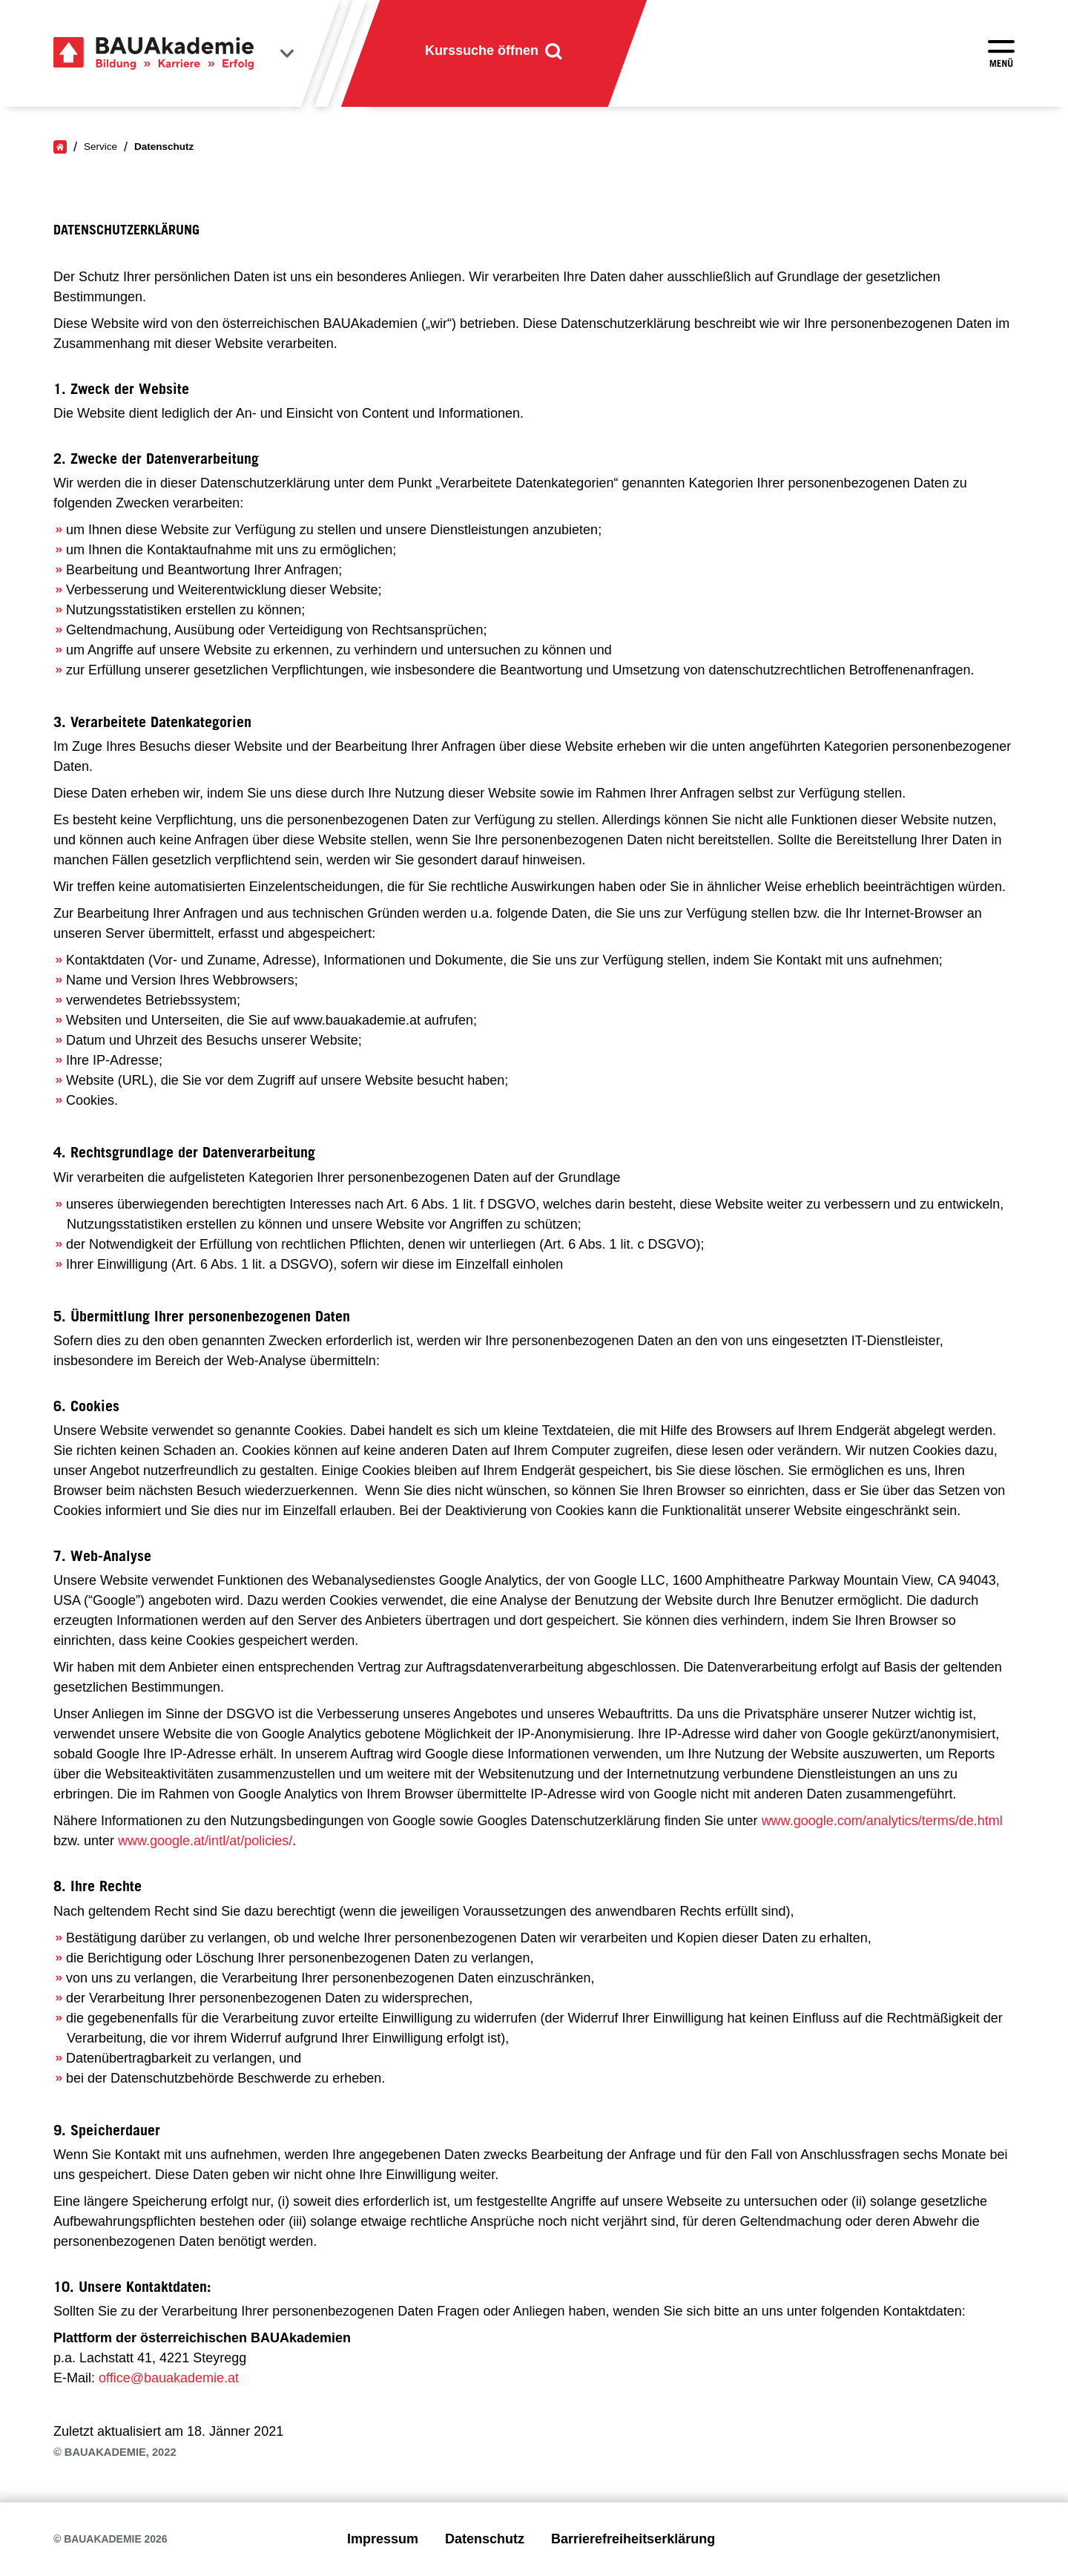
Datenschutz (484, 2538)
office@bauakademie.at (169, 2377)
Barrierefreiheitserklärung (633, 2538)
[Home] (60, 147)
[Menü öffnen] (1001, 53)
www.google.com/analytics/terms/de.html (882, 1820)
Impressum (382, 2538)
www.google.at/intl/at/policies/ (205, 1840)
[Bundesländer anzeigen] (287, 53)
